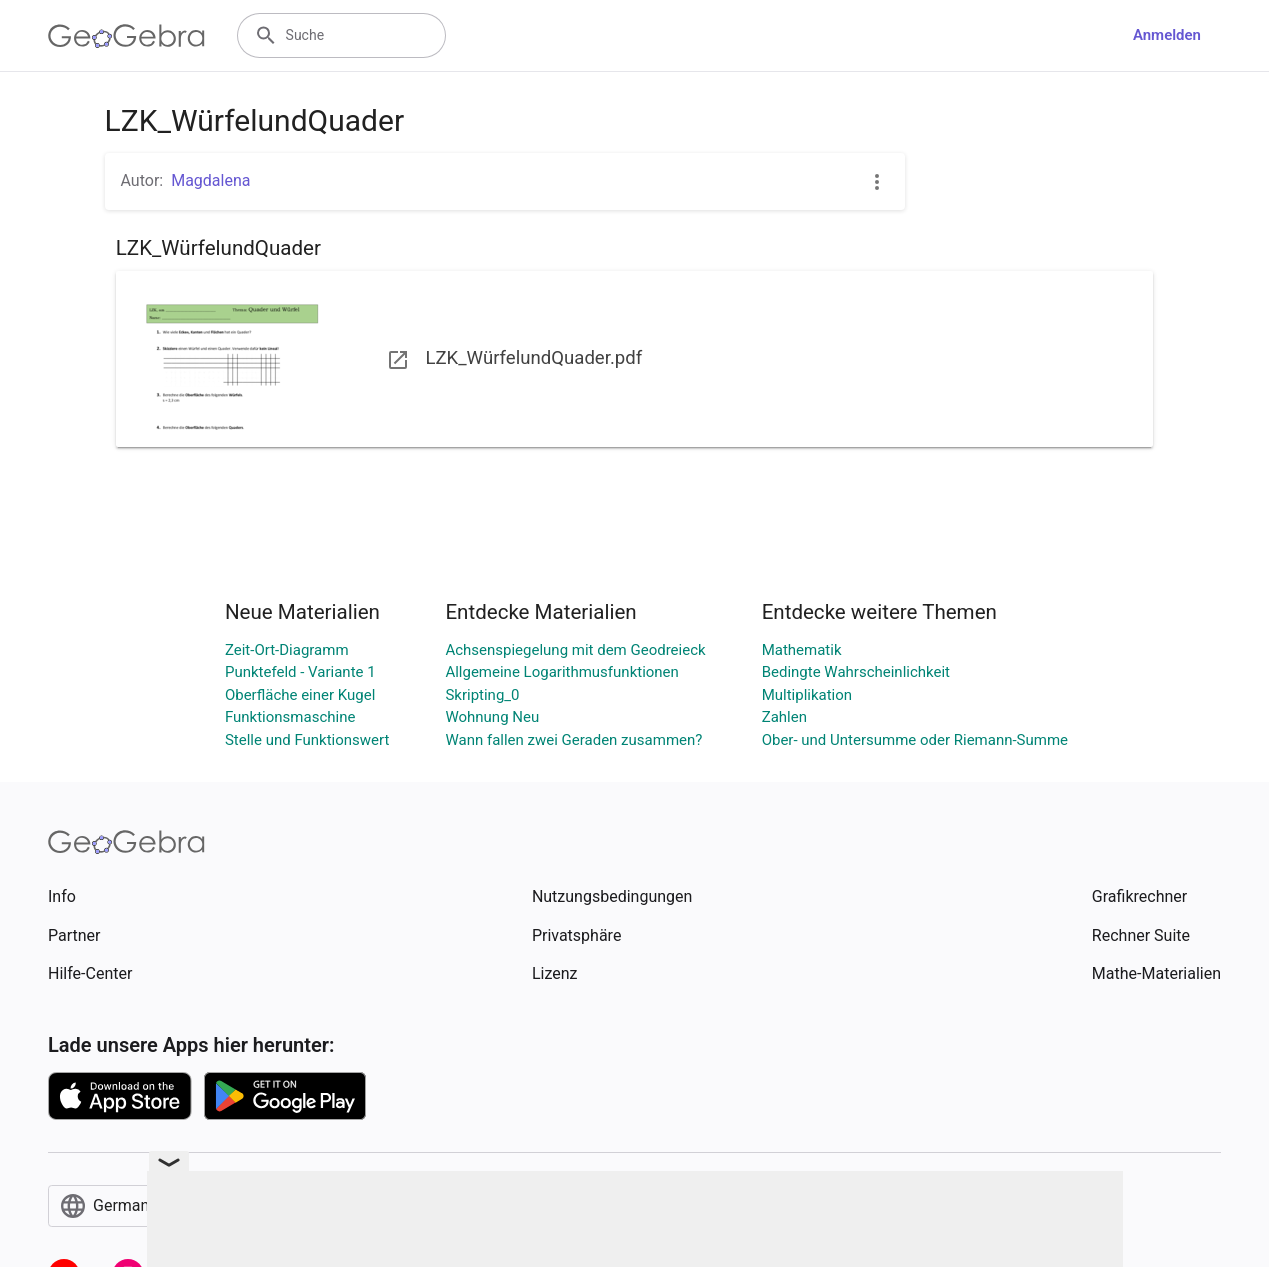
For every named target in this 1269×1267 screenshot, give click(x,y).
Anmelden (1167, 35)
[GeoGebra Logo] (126, 36)
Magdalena (210, 180)
